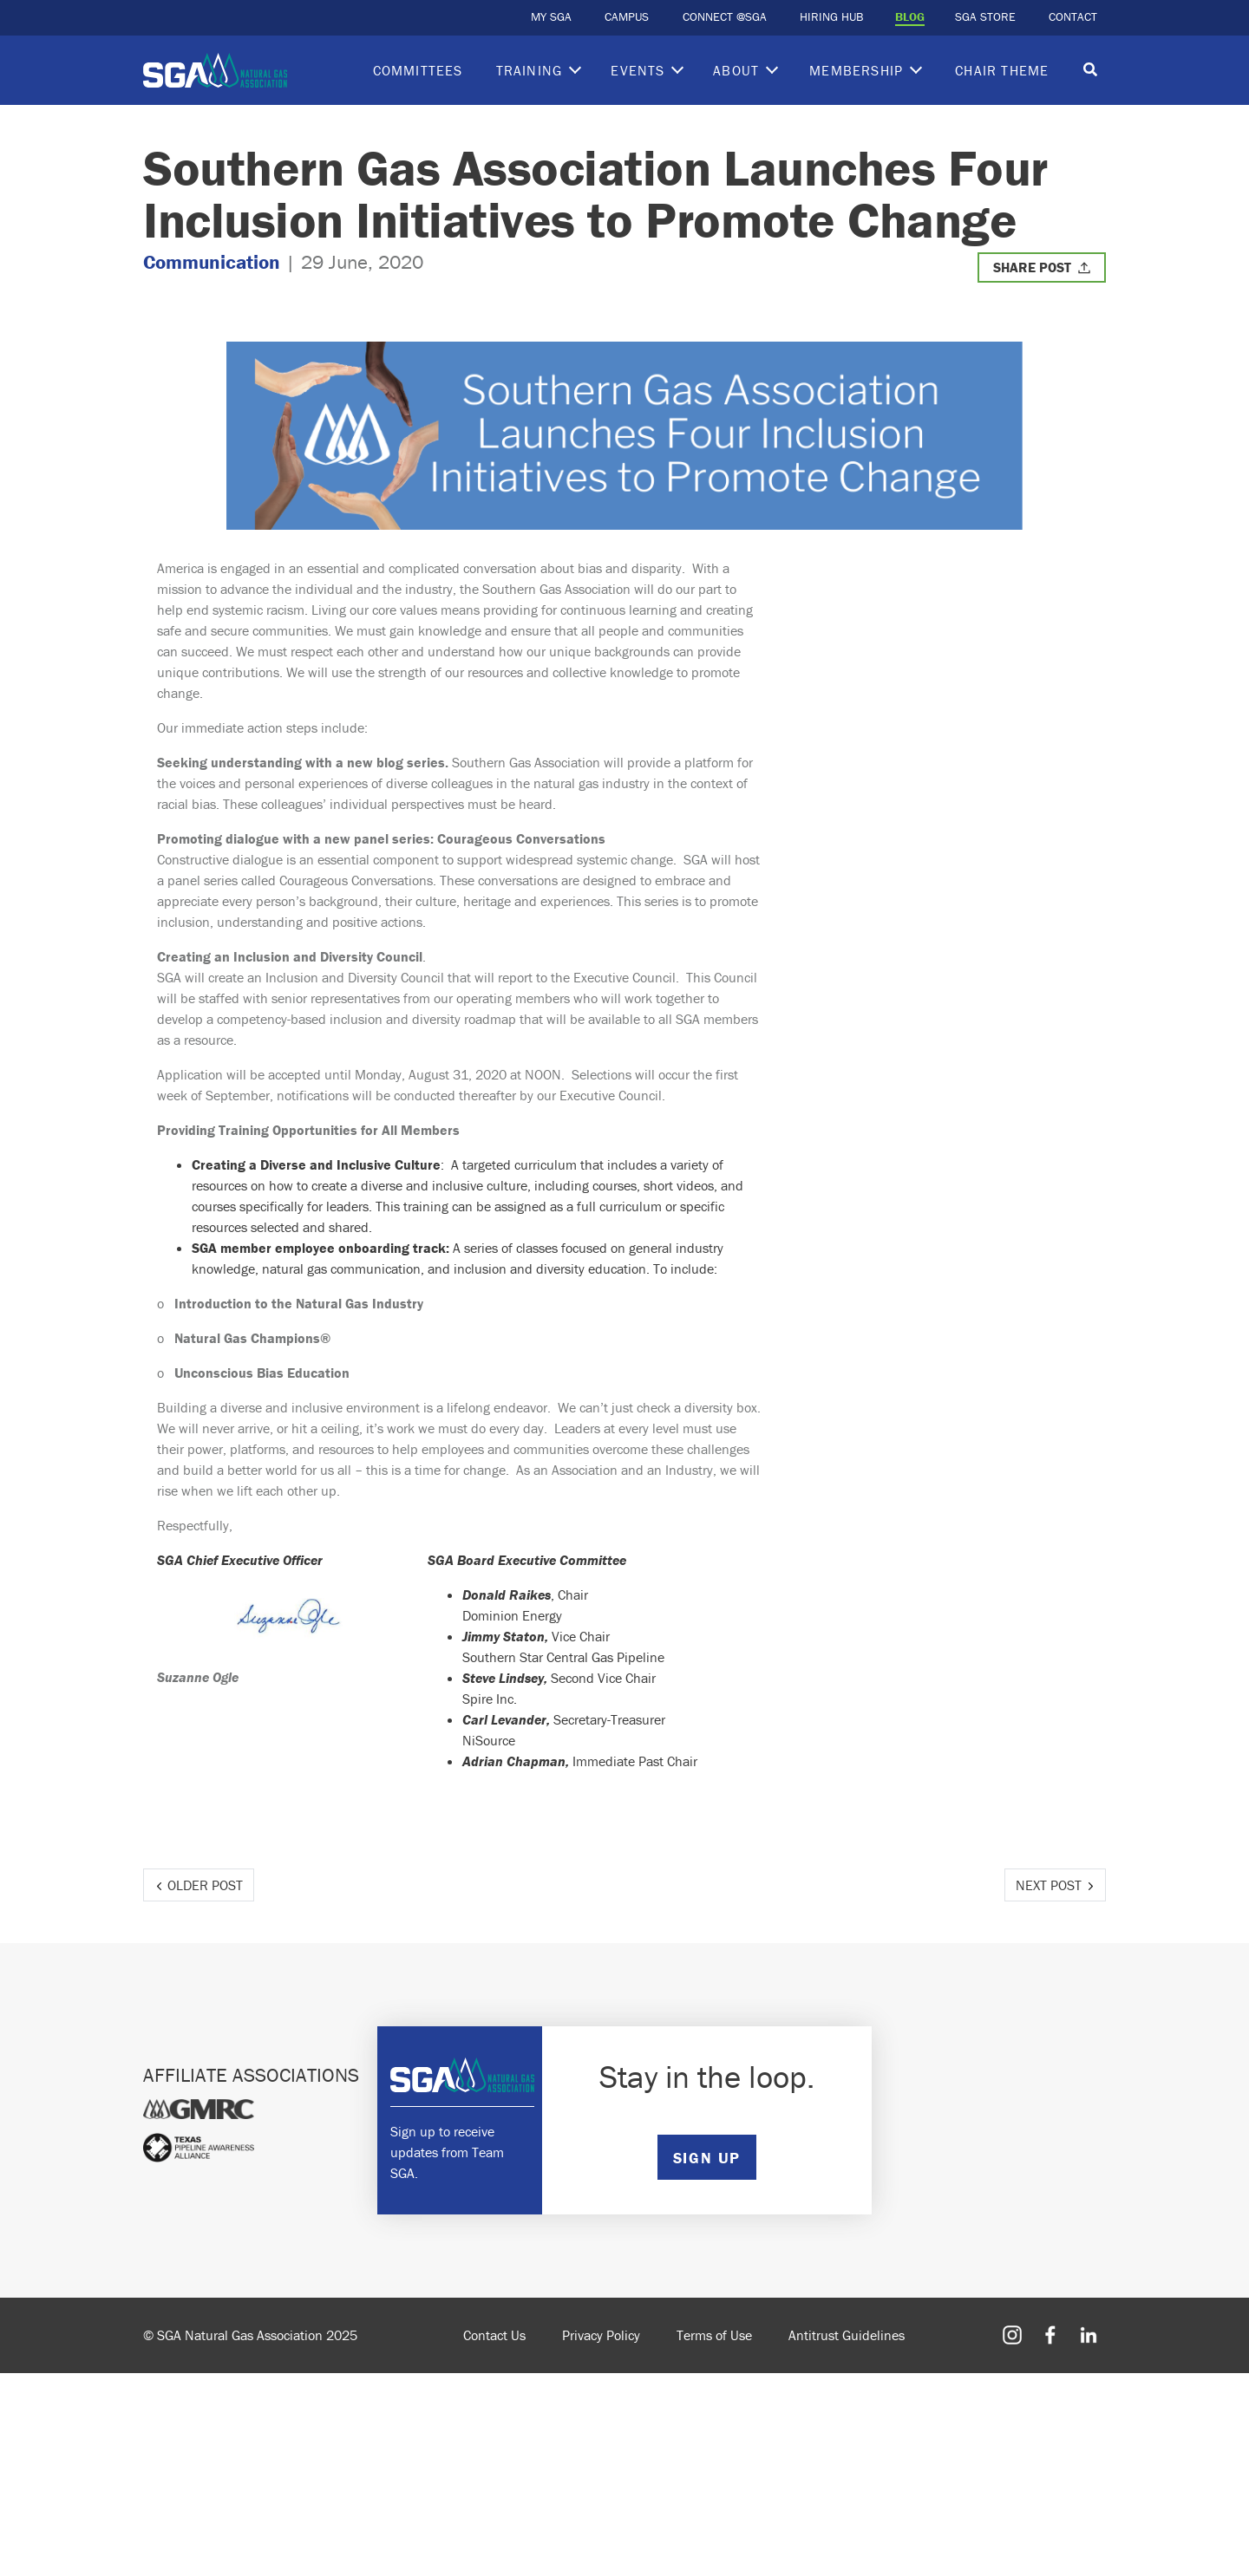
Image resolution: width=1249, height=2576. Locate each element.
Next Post (1049, 1885)
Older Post (205, 1885)
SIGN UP (707, 2158)
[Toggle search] (1090, 70)
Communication (211, 262)
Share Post (1032, 267)
